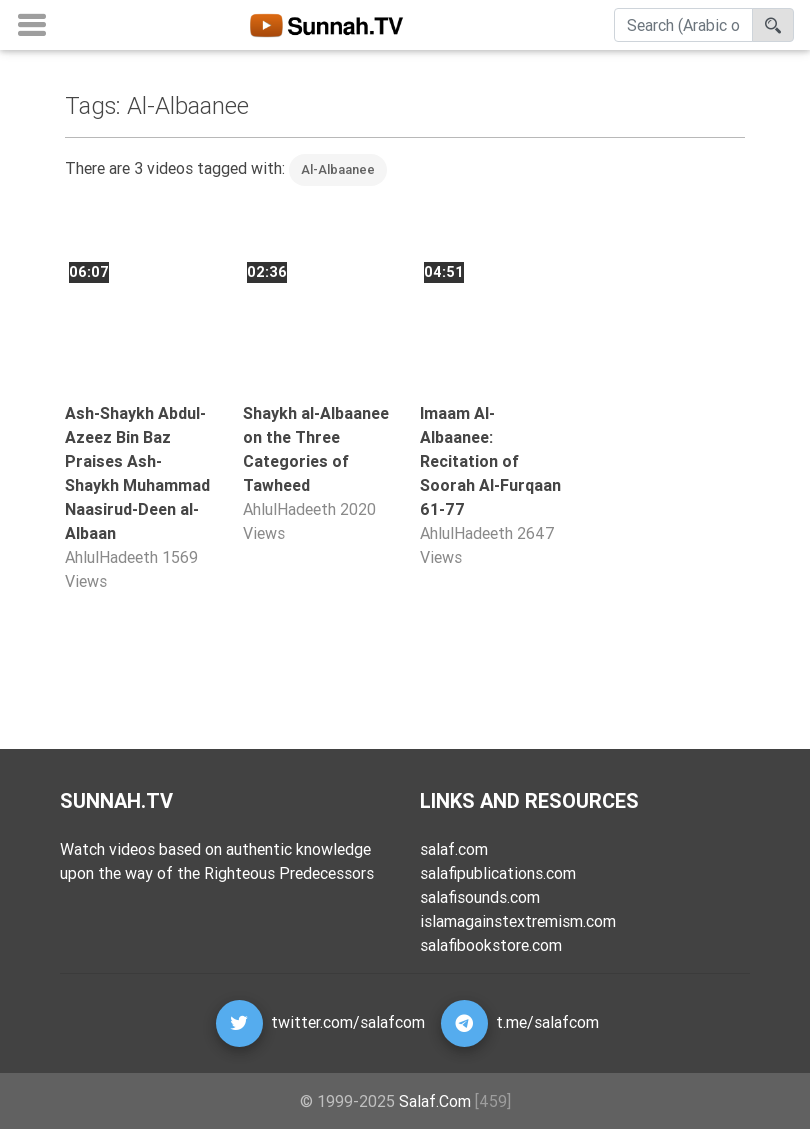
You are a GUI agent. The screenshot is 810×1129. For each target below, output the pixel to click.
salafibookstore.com (491, 945)
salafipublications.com (498, 873)
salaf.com (454, 849)
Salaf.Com (435, 1101)
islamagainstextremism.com (518, 921)
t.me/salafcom (547, 1022)
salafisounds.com (480, 897)
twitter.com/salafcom (348, 1022)
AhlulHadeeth (111, 557)
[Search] (683, 29)
